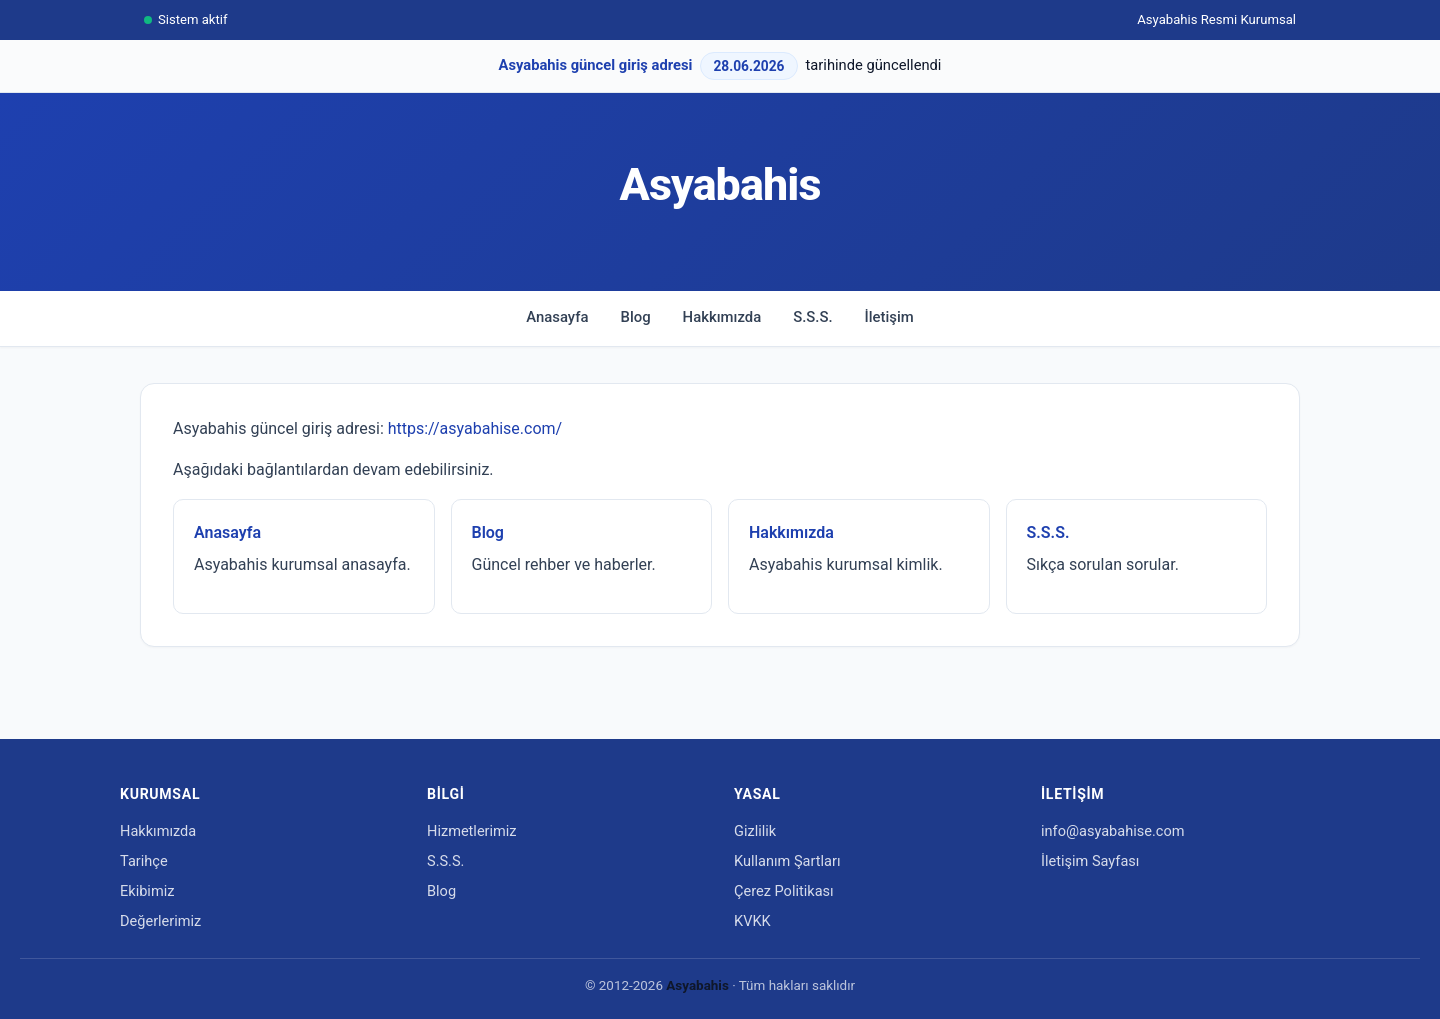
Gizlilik (755, 831)
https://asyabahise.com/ (475, 428)
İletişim (889, 317)
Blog (636, 317)
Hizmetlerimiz (472, 831)
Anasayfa (557, 317)
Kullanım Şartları (787, 861)
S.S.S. (812, 317)
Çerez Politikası (784, 891)
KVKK (752, 921)
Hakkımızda (722, 317)
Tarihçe (144, 861)
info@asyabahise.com (1112, 831)
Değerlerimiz (160, 921)
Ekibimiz (147, 891)
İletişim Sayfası (1090, 861)
